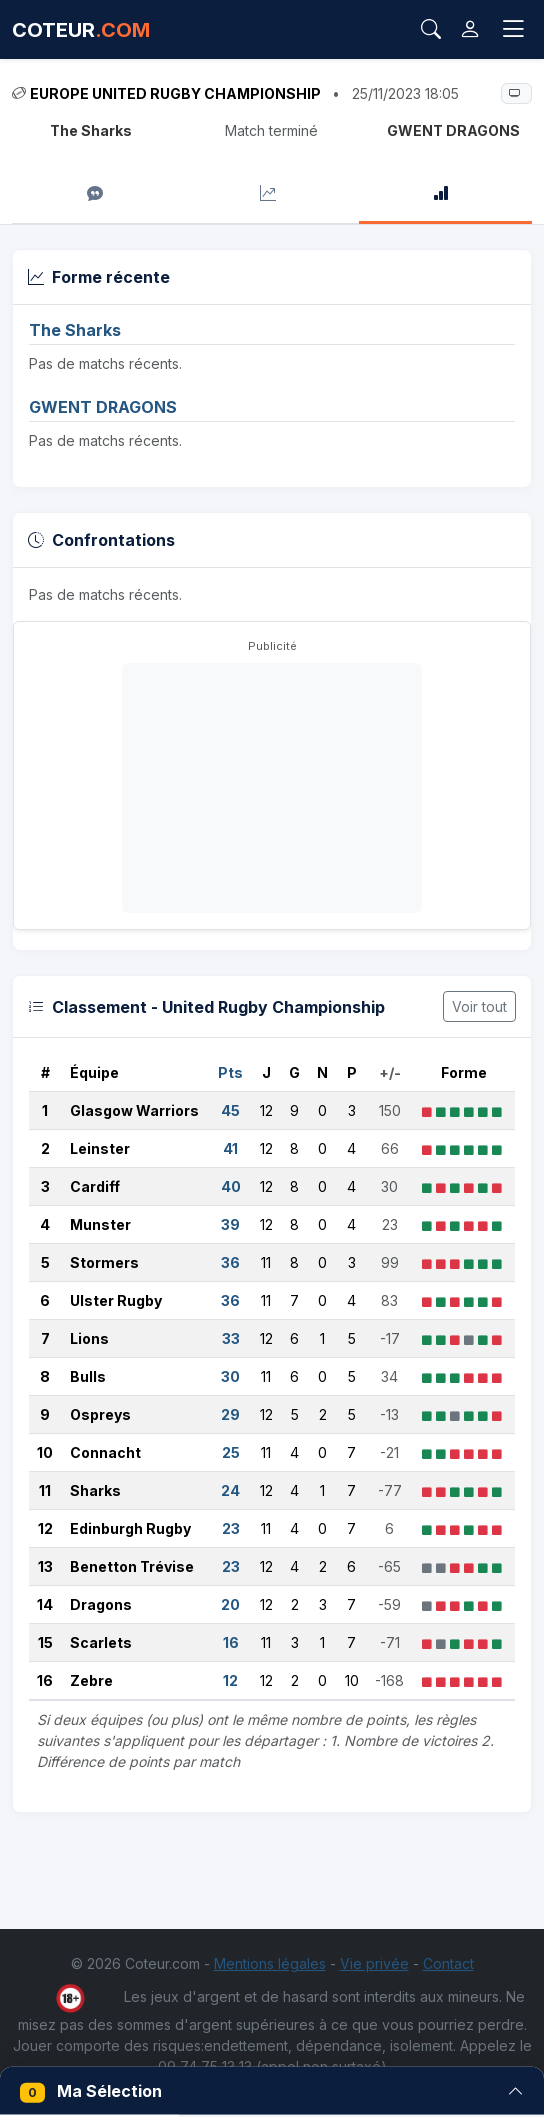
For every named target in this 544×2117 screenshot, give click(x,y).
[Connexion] (470, 29)
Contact (448, 1963)
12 (45, 1528)
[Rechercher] (431, 30)
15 (45, 1642)
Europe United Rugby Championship (175, 93)
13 (45, 1566)
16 (45, 1680)
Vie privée (374, 1963)
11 (45, 1490)
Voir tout (479, 1006)
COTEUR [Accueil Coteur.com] (81, 30)
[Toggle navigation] (513, 29)
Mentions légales (270, 1963)
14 (45, 1604)
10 (45, 1452)
